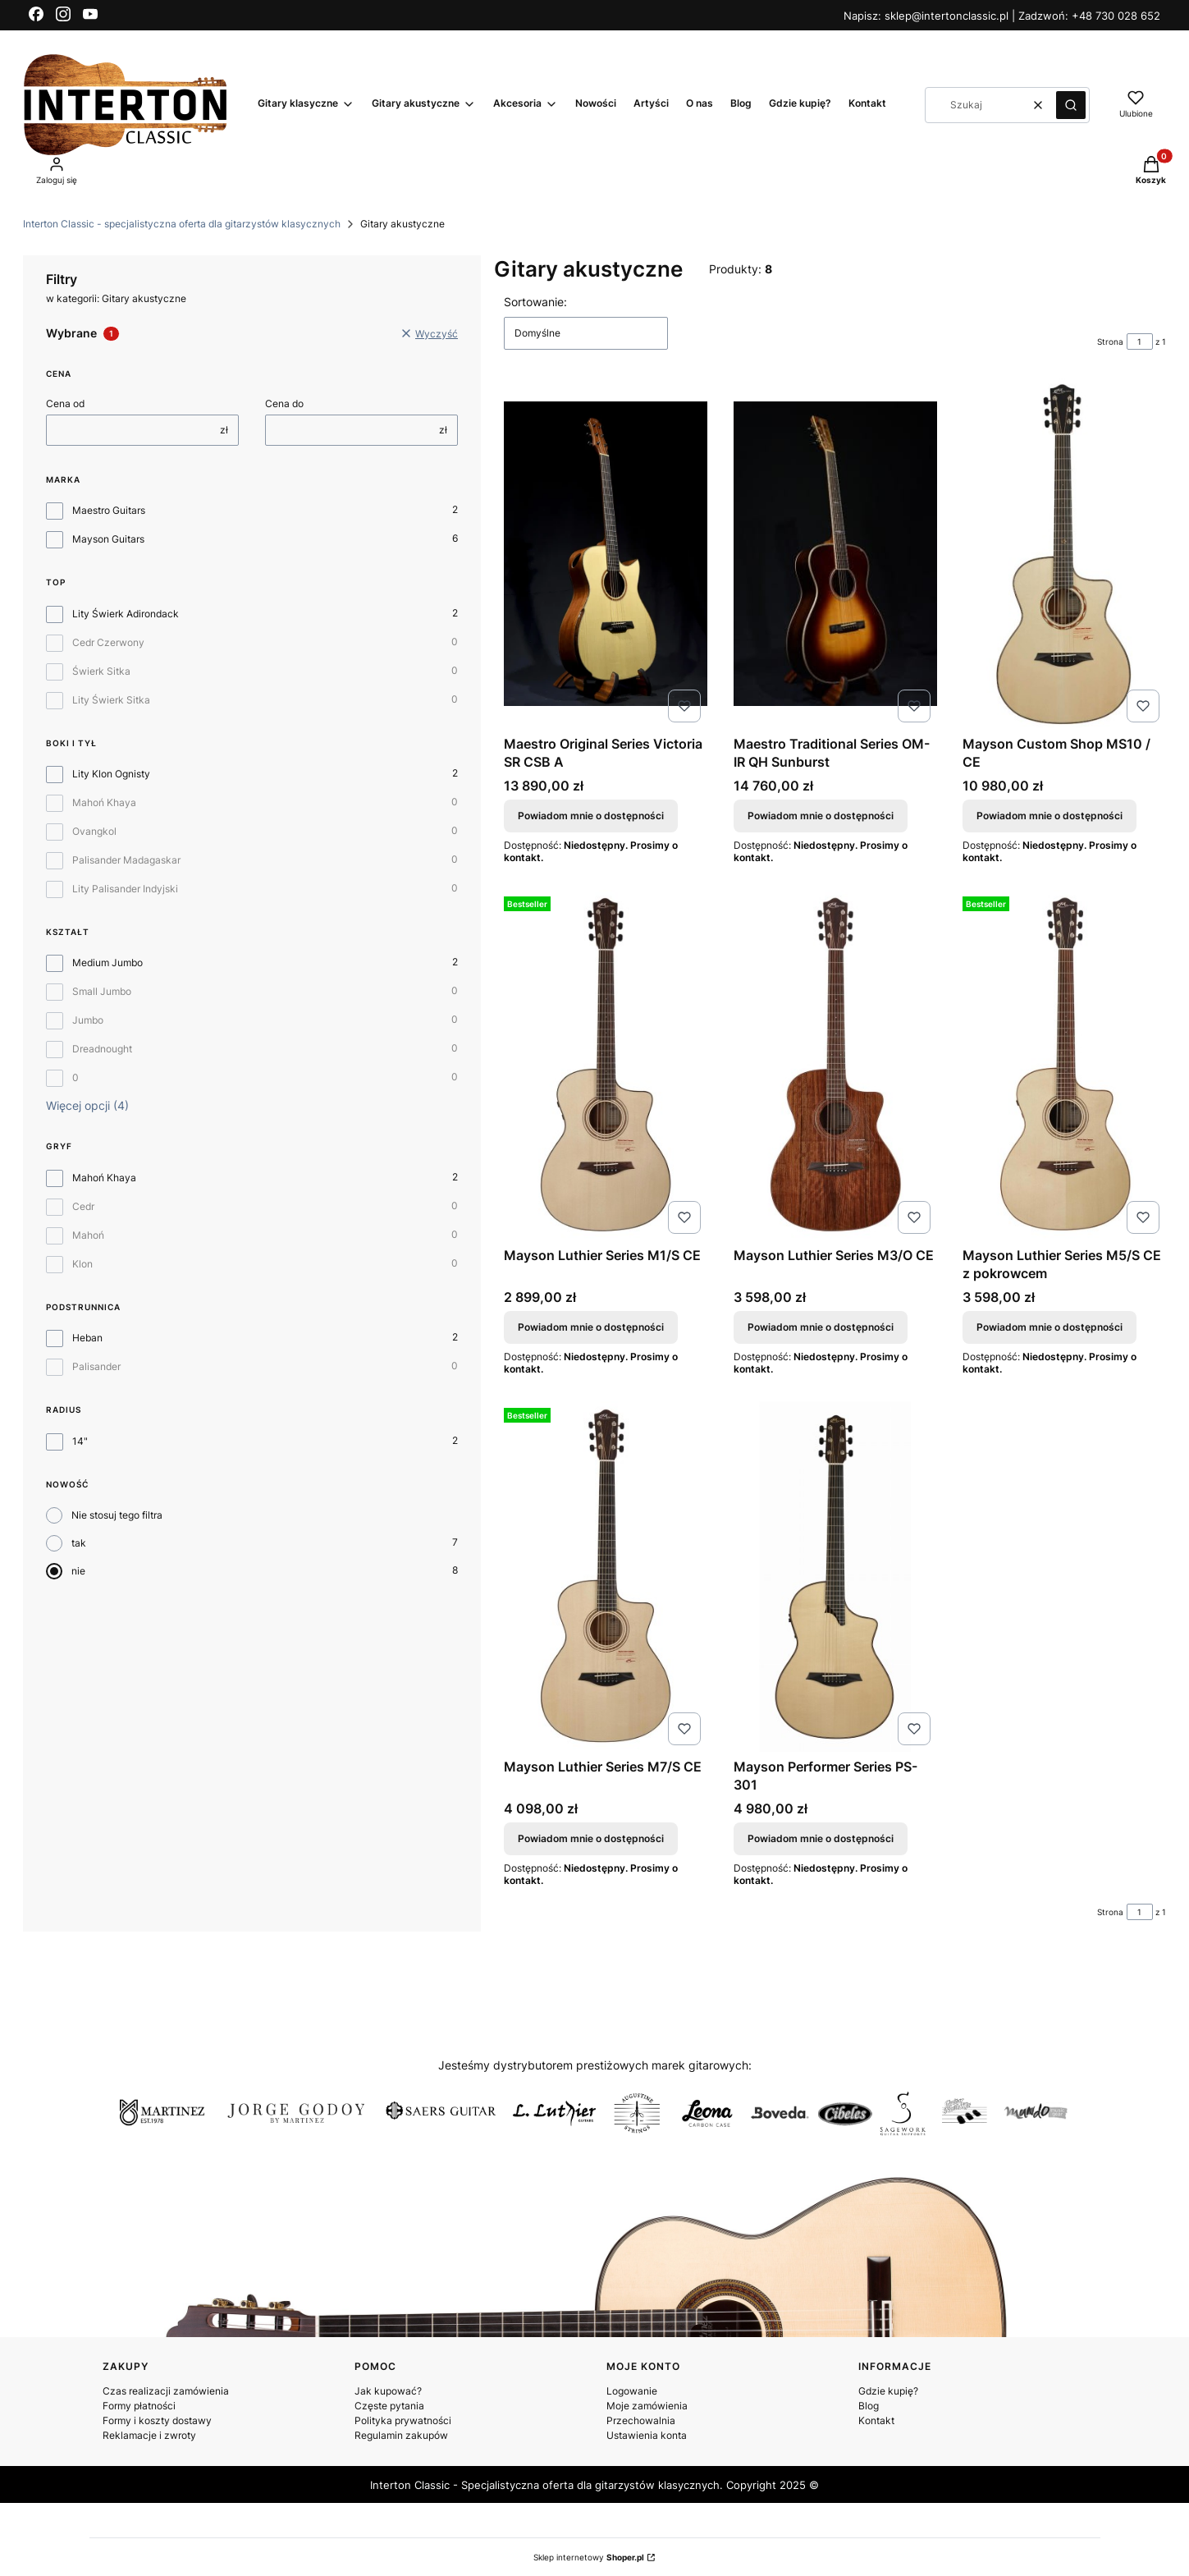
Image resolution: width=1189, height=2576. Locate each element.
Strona (1110, 341)
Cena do (284, 403)
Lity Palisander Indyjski (125, 888)
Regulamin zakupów (401, 2435)
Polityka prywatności (402, 2420)
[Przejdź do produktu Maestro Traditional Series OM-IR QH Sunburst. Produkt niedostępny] (835, 553)
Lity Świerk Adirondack (125, 613)
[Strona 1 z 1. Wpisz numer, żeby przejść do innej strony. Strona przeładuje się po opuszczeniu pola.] (1140, 341)
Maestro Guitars (108, 510)
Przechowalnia (640, 2420)
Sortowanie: (535, 302)
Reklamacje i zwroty (149, 2435)
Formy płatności (139, 2406)
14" (80, 1441)
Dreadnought (102, 1049)
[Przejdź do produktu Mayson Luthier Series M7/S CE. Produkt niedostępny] (605, 1576)
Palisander (96, 1366)
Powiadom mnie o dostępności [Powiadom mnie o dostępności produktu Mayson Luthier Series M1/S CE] (591, 1327)
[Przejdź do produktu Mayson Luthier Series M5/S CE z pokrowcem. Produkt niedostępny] (1064, 1065)
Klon (82, 1264)
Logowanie (631, 2391)
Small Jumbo (101, 991)
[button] (1071, 105)
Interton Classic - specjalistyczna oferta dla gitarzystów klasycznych (182, 224)
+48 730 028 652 (1116, 15)
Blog (868, 2406)
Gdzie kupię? (888, 2391)
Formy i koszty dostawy (157, 2420)
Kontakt (876, 2420)
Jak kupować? (388, 2391)
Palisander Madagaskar (126, 860)
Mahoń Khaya (104, 802)
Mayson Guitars (108, 539)
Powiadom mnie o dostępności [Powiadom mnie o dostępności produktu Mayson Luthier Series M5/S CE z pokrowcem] (1049, 1327)
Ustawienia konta (646, 2435)
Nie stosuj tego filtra (116, 1515)
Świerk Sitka (101, 671)
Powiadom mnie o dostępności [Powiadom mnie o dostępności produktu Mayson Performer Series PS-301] (821, 1838)
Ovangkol (94, 831)
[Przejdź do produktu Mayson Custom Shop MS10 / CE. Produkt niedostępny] (1064, 553)
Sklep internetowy (588, 2557)
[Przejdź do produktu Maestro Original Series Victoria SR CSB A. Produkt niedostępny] (605, 553)
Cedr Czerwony (108, 642)
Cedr (83, 1206)
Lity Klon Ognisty (111, 774)
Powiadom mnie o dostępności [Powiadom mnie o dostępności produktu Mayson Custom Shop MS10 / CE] (1049, 815)
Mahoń (88, 1235)
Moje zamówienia (647, 2406)
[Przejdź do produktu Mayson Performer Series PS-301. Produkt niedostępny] (835, 1576)
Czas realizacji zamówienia (166, 2391)
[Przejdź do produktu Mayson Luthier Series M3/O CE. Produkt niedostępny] (835, 1065)
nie (78, 1571)
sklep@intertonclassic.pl (948, 15)
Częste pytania (389, 2406)
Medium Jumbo (107, 962)
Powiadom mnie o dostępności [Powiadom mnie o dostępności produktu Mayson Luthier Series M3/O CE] (821, 1327)
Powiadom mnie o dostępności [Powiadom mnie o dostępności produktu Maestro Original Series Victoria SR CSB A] (591, 815)
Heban (87, 1338)
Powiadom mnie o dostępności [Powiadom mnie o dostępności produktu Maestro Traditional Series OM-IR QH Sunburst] (821, 815)
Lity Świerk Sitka (111, 700)
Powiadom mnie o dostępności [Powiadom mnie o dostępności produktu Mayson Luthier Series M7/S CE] (591, 1838)
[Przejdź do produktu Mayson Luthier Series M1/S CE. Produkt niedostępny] (605, 1065)
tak (78, 1543)
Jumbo (87, 1020)
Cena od (65, 403)
